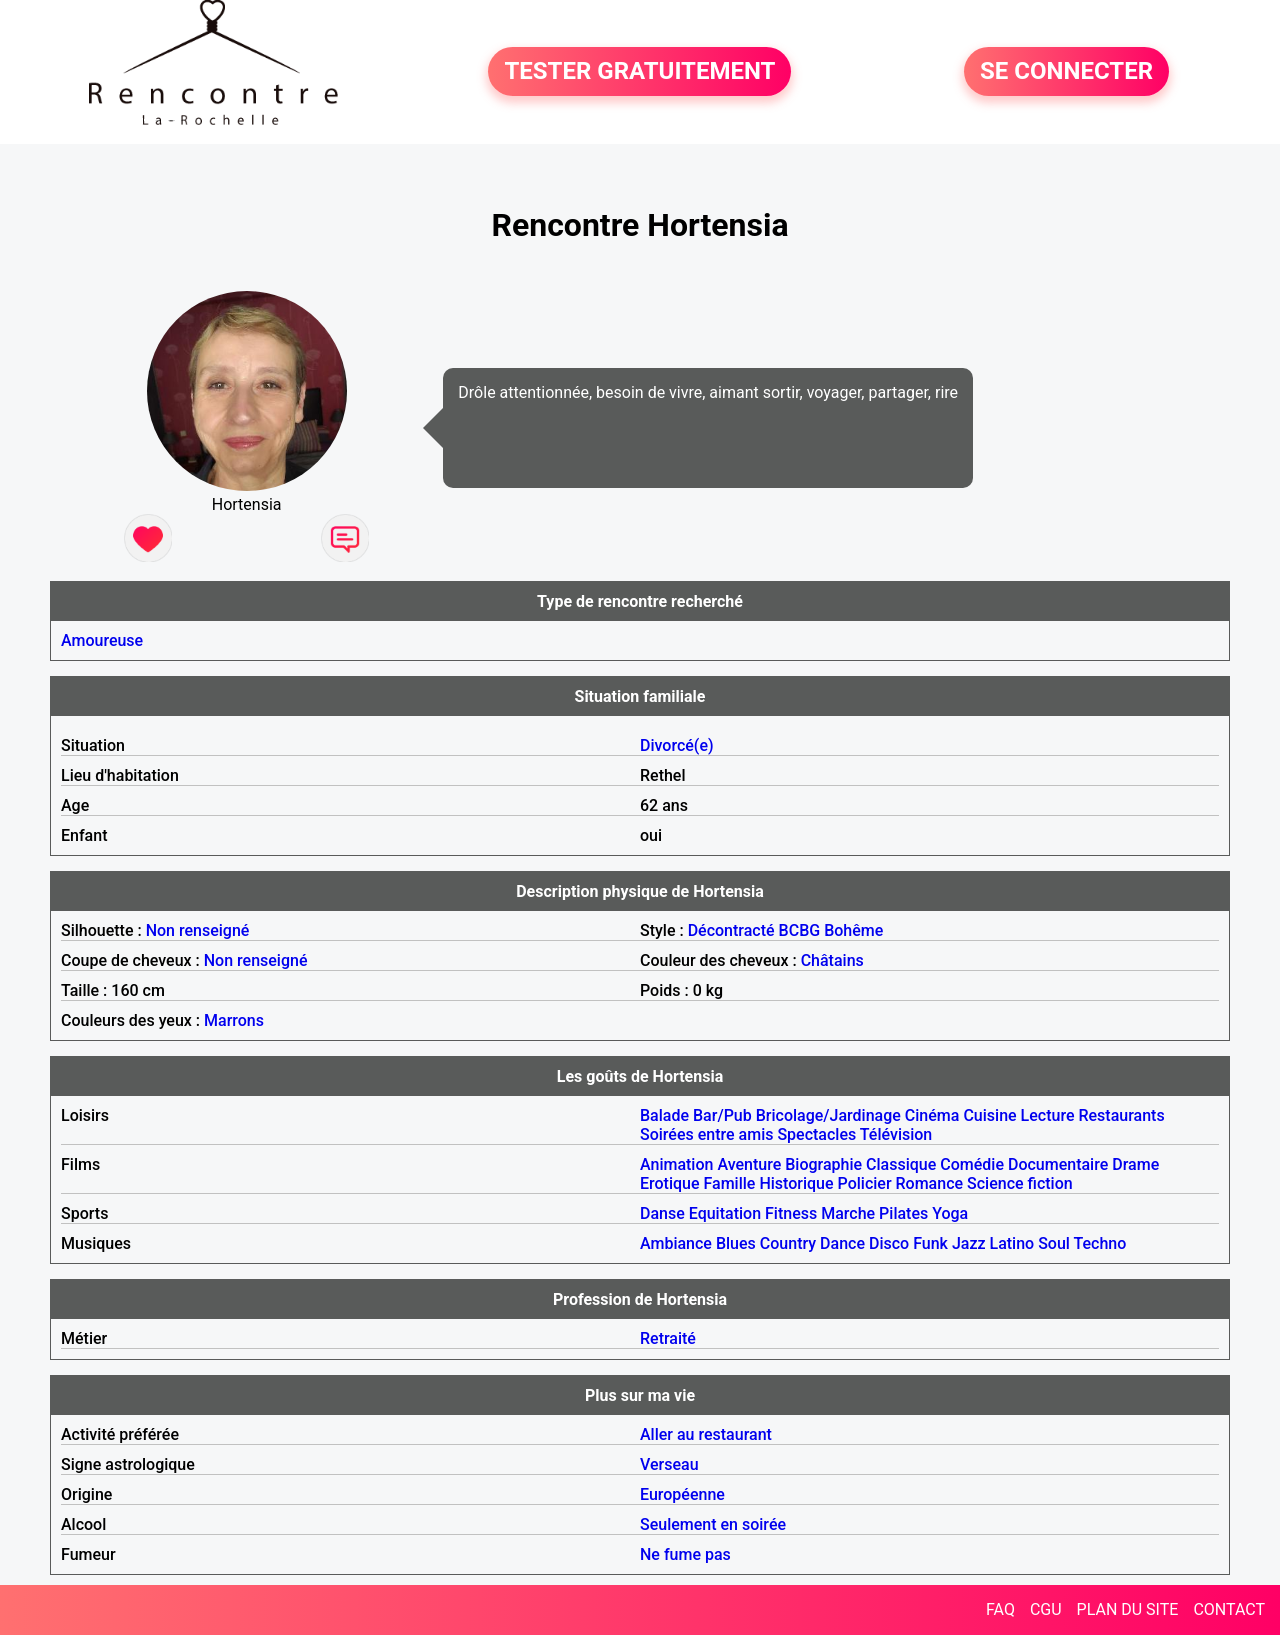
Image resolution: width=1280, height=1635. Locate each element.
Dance (842, 1243)
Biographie (823, 1164)
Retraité (668, 1338)
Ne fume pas (685, 1554)
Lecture (1048, 1115)
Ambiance (676, 1243)
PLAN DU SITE (1128, 1609)
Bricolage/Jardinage (828, 1115)
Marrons (234, 1020)
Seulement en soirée (713, 1524)
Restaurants (1121, 1115)
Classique (901, 1164)
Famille (730, 1183)
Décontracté (731, 930)
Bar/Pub (722, 1115)
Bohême (853, 930)
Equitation (725, 1213)
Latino (1012, 1243)
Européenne (682, 1494)
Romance (930, 1183)
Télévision (896, 1134)
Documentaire (1058, 1164)
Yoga (950, 1213)
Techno (1100, 1243)
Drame (1135, 1164)
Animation (676, 1164)
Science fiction (1020, 1183)
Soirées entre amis (706, 1134)
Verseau (669, 1464)
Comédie (972, 1164)
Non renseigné (198, 930)
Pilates (903, 1213)
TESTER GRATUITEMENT (639, 72)
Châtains (832, 960)
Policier (865, 1183)
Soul (1054, 1243)
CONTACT (1229, 1609)
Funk (930, 1243)
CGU (1046, 1609)
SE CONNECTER (1066, 72)
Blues (736, 1243)
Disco (889, 1243)
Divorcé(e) (677, 745)
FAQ (1000, 1609)
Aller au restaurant (706, 1434)
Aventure (749, 1164)
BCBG (800, 930)
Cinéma (932, 1115)
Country (788, 1243)
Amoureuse (102, 640)
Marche (848, 1213)
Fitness (791, 1213)
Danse (662, 1213)
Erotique (670, 1183)
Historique (796, 1183)
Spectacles (816, 1134)
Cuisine (989, 1115)
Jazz (969, 1243)
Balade (664, 1115)
